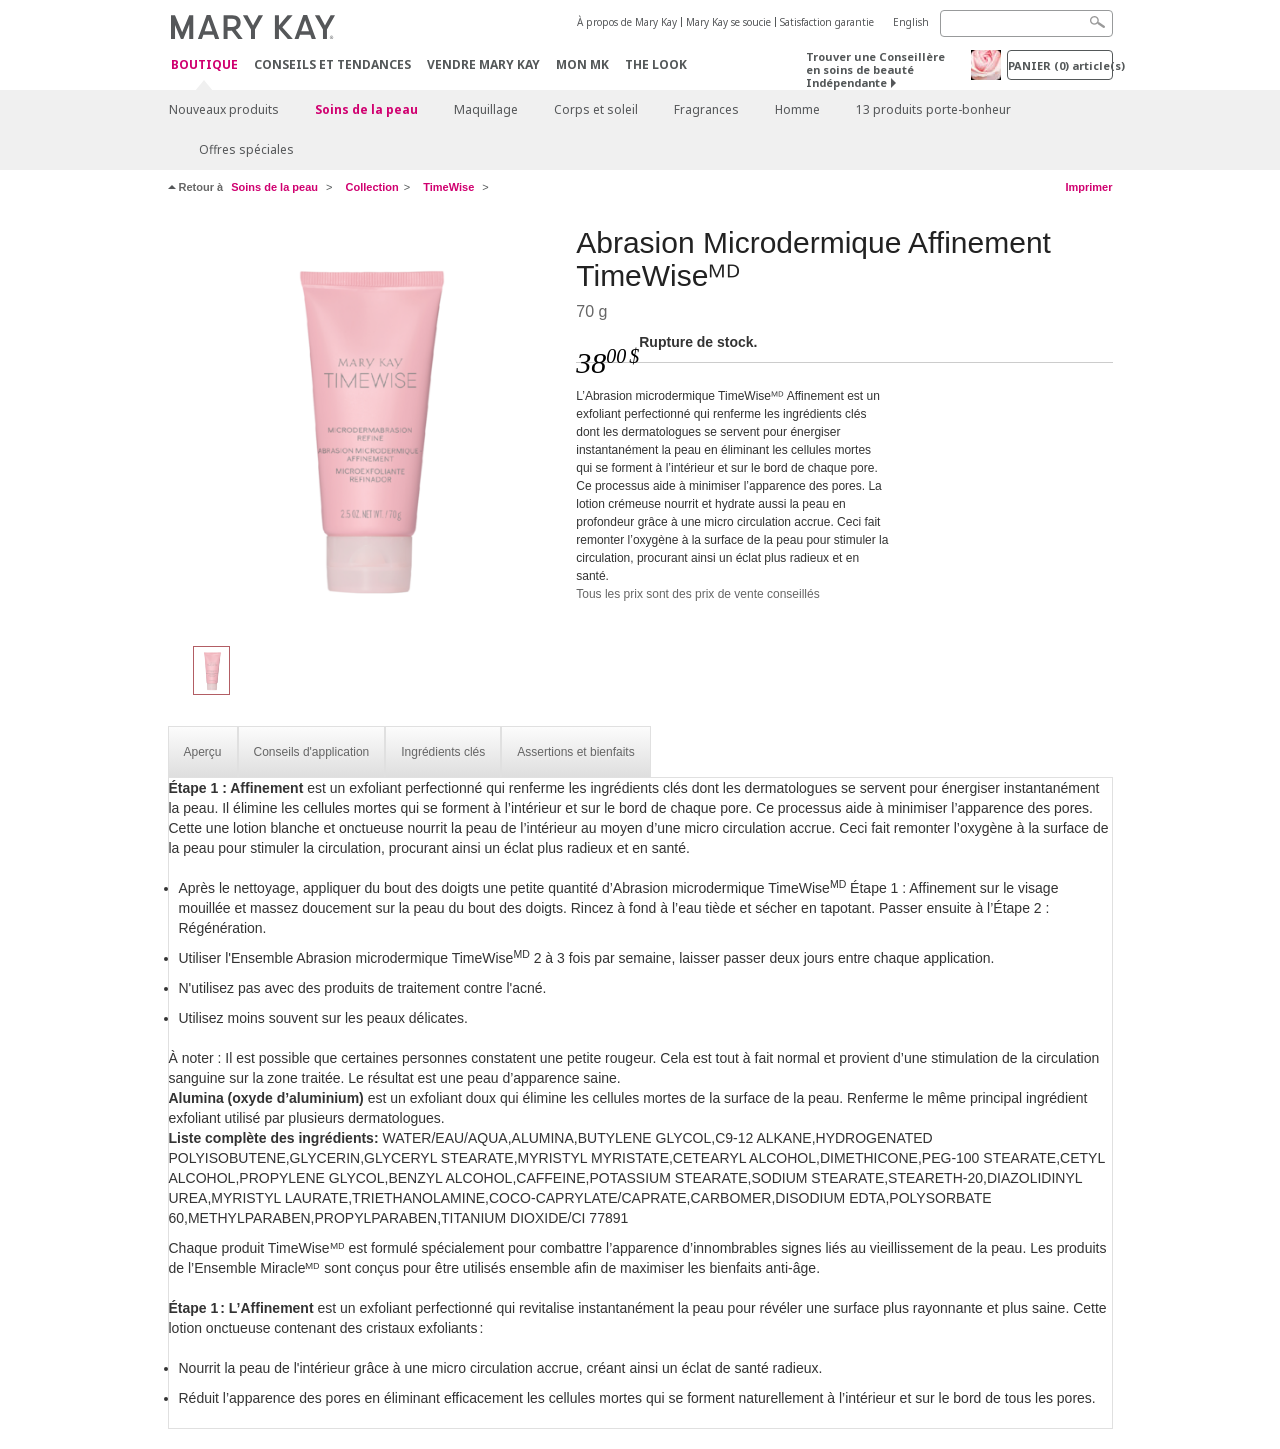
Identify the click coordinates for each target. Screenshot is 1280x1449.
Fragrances (706, 109)
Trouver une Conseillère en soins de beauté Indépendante (875, 69)
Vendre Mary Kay (483, 64)
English (911, 22)
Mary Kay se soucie (728, 22)
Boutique (204, 65)
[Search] (1026, 23)
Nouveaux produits (224, 109)
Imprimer (1088, 187)
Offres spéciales (246, 149)
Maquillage (486, 109)
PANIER (1060, 65)
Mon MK (582, 64)
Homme (797, 109)
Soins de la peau (366, 109)
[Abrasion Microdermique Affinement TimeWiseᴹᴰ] (365, 426)
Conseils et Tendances (332, 64)
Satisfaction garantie (827, 22)
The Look (656, 64)
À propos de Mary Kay (627, 22)
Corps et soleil (596, 109)
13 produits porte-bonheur (933, 109)
